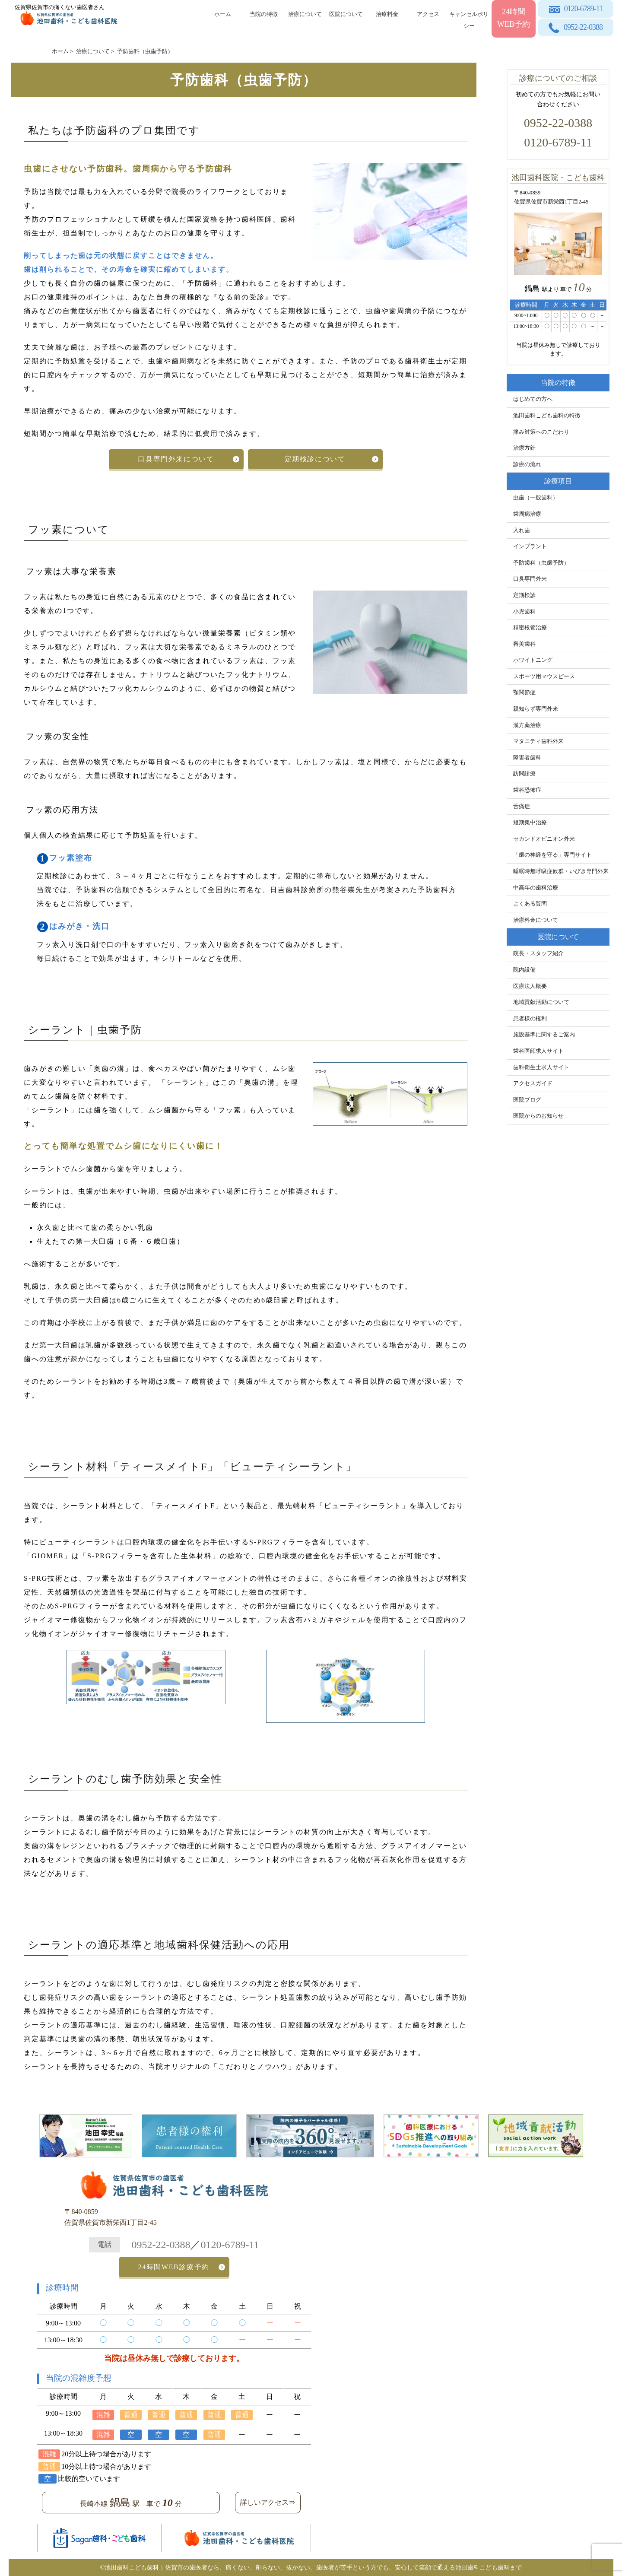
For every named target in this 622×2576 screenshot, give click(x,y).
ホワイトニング (532, 660)
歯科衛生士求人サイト (541, 1067)
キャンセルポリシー (469, 18)
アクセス (428, 14)
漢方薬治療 (527, 725)
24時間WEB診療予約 (173, 2267)
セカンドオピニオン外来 (544, 839)
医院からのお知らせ (538, 1116)
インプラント (530, 546)
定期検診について (314, 459)
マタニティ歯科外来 (538, 741)
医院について (346, 14)
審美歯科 (524, 644)
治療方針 (524, 448)
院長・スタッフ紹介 (538, 953)
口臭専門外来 (530, 579)
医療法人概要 (530, 986)
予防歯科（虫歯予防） (541, 563)
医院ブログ (527, 1100)
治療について (305, 14)
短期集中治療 (530, 822)
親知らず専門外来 (535, 709)
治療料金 (387, 14)
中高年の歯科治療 (535, 888)
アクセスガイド (532, 1083)
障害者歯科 (527, 758)
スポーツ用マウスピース (544, 676)
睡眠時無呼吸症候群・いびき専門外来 (561, 871)
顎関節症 (524, 692)
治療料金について (535, 920)
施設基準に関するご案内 (544, 1035)
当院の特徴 (264, 14)
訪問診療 (524, 774)
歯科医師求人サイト (538, 1051)
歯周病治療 (527, 514)
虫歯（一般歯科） (535, 498)
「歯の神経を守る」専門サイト (552, 855)
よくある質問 (530, 904)
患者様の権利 (530, 1019)
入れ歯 (521, 530)
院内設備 (524, 970)
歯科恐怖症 (527, 790)
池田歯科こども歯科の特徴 (547, 416)
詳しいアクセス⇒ (267, 2502)
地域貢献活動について (541, 1002)
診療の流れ (527, 464)
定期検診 (524, 595)
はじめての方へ (532, 399)
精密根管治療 (530, 628)
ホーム (222, 14)
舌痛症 (521, 807)
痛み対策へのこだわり (541, 432)
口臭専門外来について (177, 459)
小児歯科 (524, 612)
